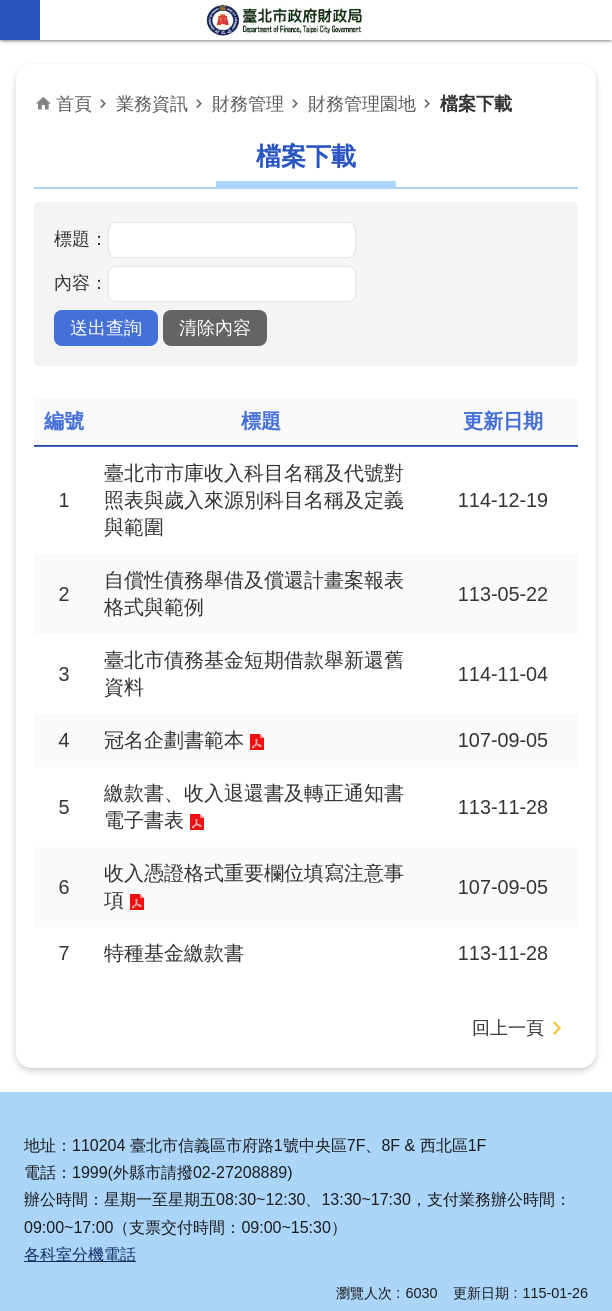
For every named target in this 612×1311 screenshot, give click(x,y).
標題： (81, 239)
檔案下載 (476, 104)
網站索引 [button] (20, 20)
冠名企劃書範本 (174, 740)
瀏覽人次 (364, 1293)
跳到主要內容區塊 (10, 10)
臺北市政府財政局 (286, 20)
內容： (81, 283)
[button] (106, 328)
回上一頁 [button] (508, 1028)
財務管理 (248, 104)
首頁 (74, 104)
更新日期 (481, 1293)
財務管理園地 (362, 104)
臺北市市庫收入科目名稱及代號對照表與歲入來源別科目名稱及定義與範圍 (254, 500)
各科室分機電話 (80, 1254)
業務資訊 (152, 104)
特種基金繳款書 (174, 953)
